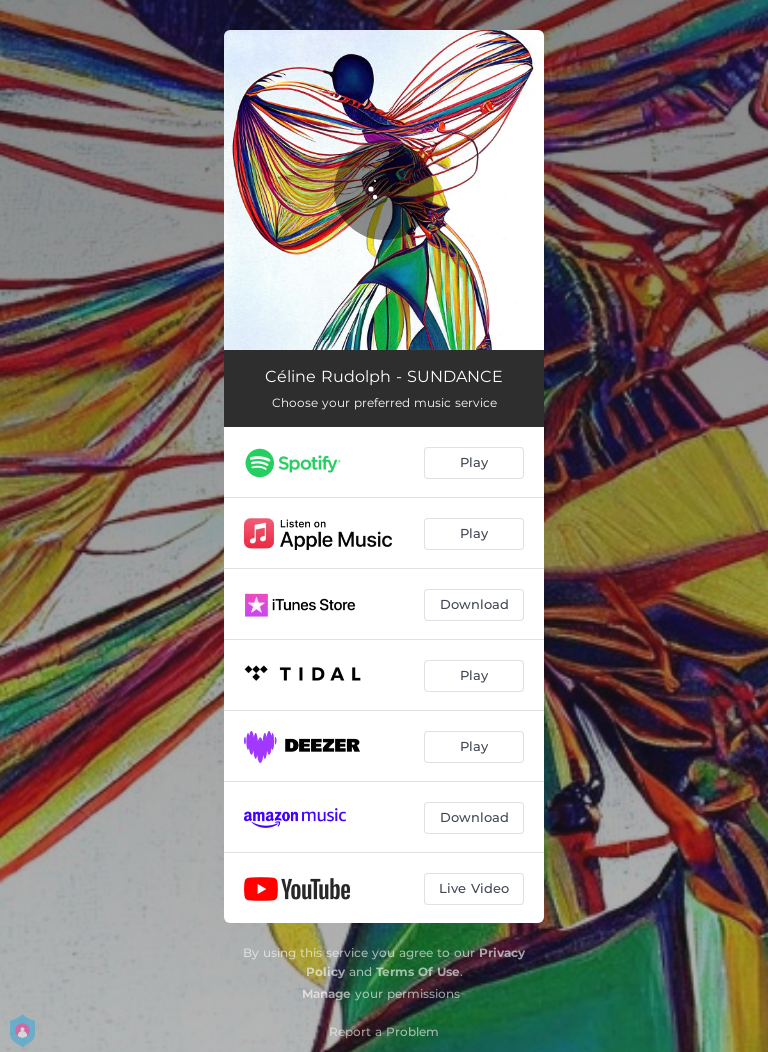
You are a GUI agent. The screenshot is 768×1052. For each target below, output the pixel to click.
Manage (326, 993)
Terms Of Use (418, 971)
